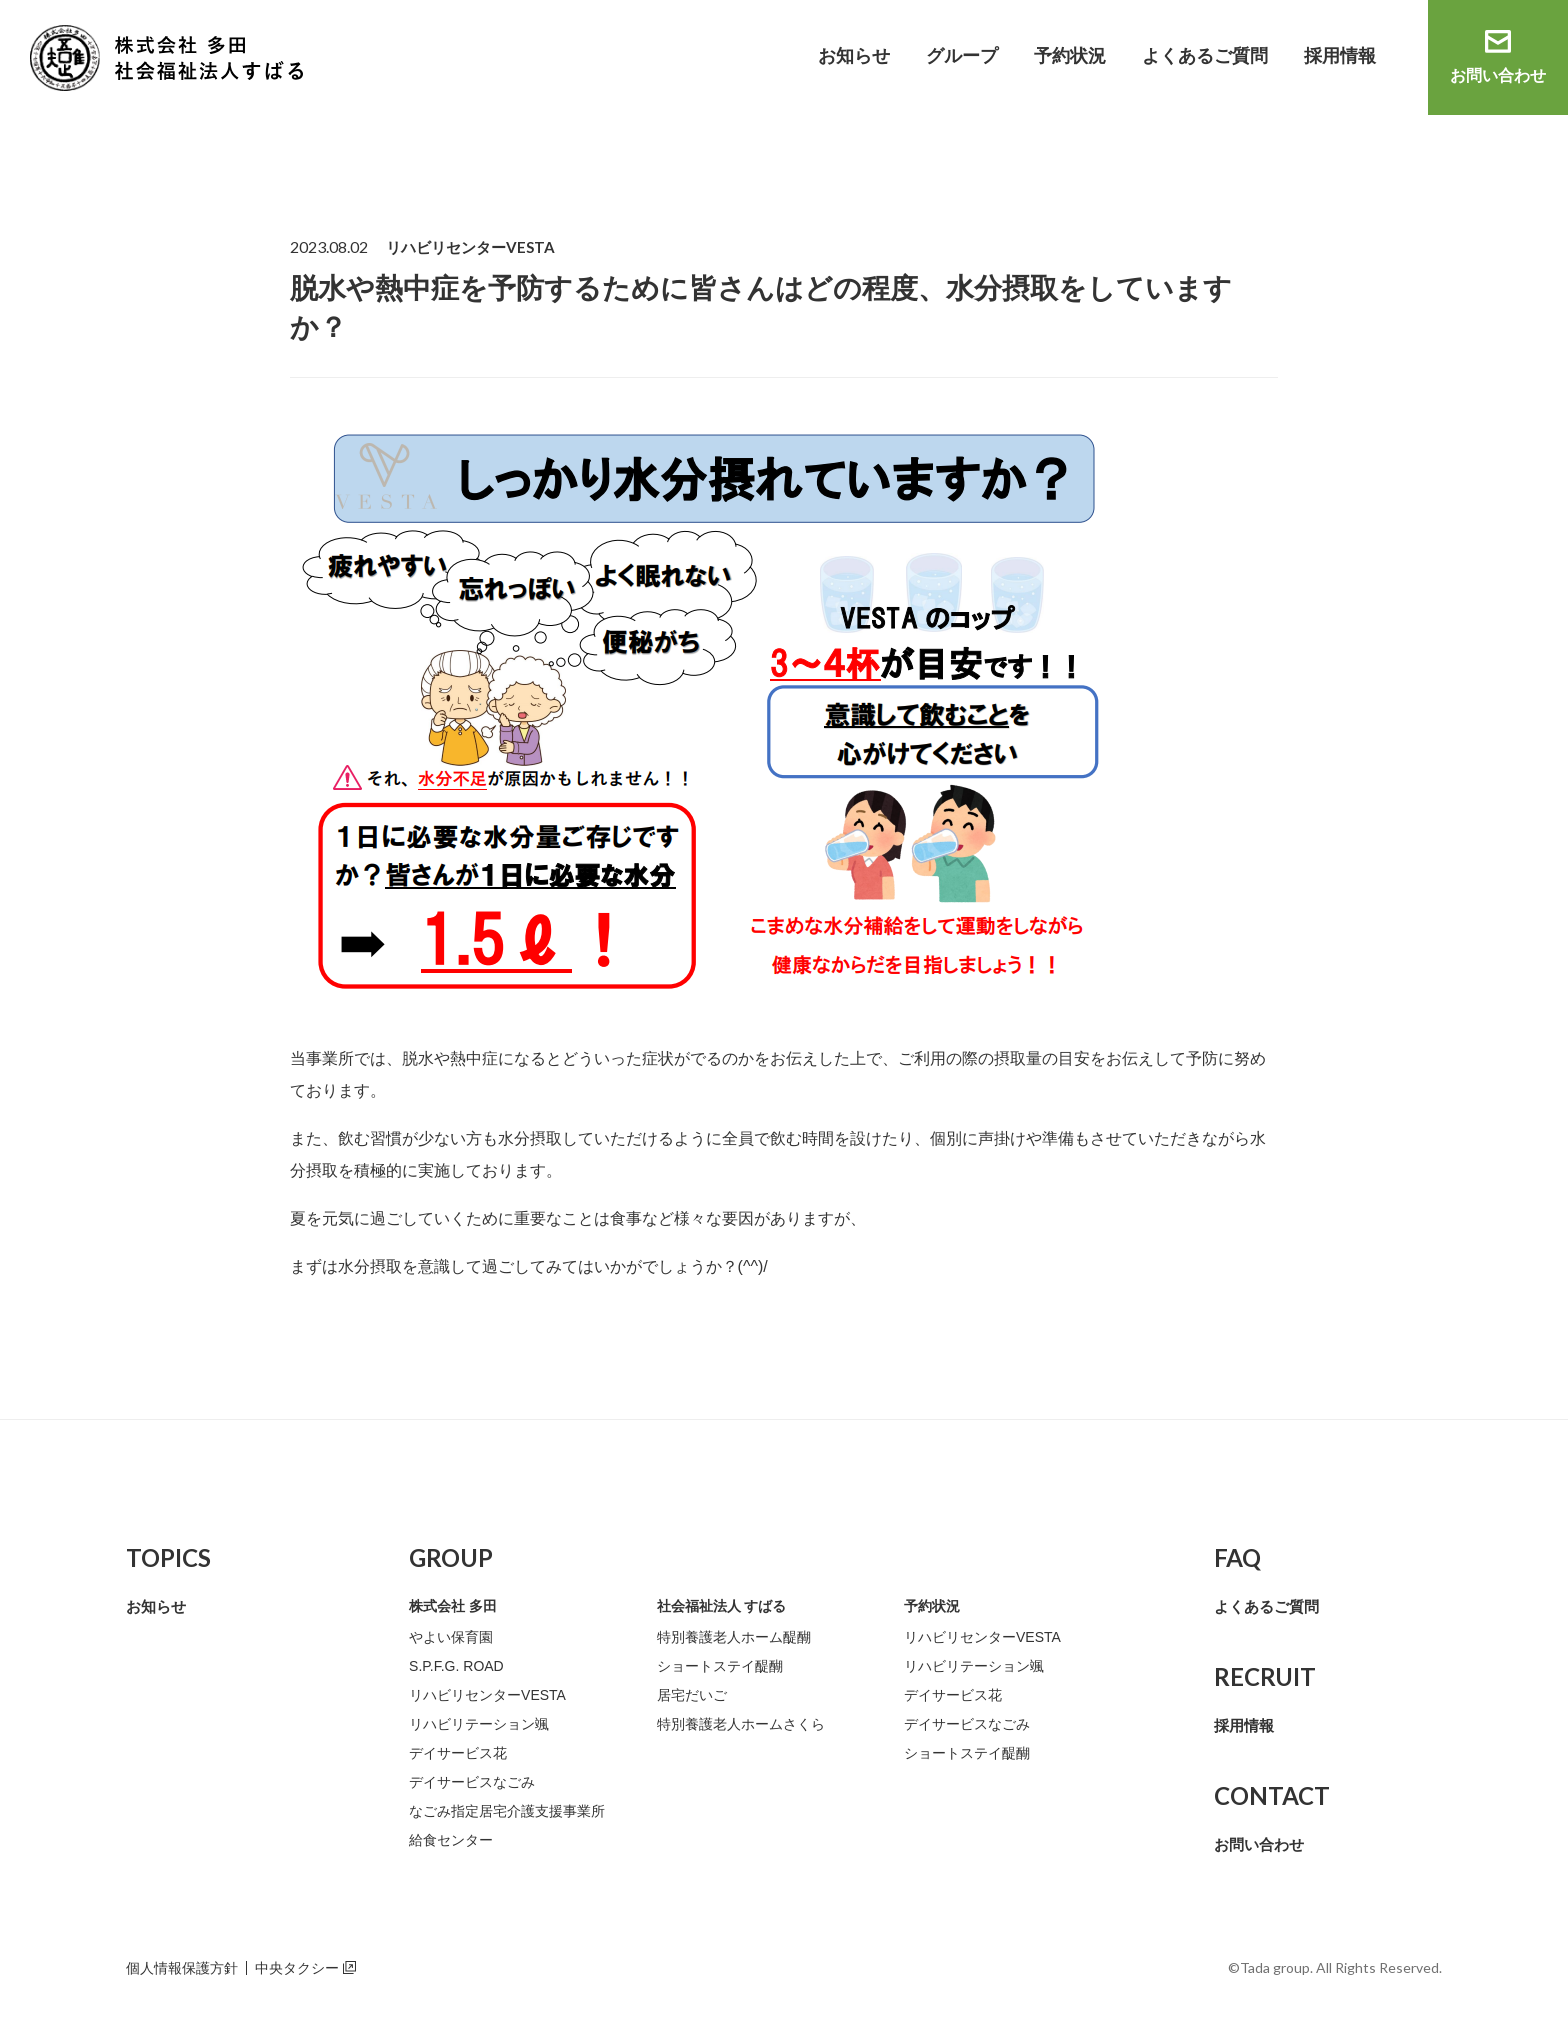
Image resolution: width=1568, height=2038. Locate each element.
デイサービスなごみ (472, 1782)
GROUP (451, 1557)
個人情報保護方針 (182, 1968)
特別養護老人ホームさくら (741, 1724)
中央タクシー (297, 1968)
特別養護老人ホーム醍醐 (734, 1637)
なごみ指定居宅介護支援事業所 (507, 1811)
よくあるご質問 (1205, 56)
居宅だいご (692, 1695)
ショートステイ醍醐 (720, 1666)
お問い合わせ (1498, 75)
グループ (962, 56)
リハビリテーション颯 (479, 1724)
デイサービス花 (458, 1753)
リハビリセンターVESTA (487, 1695)
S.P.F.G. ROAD (456, 1666)
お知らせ (854, 56)
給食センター (451, 1840)
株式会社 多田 (453, 1606)
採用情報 (1340, 56)
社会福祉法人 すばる (722, 1606)
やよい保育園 (451, 1637)
